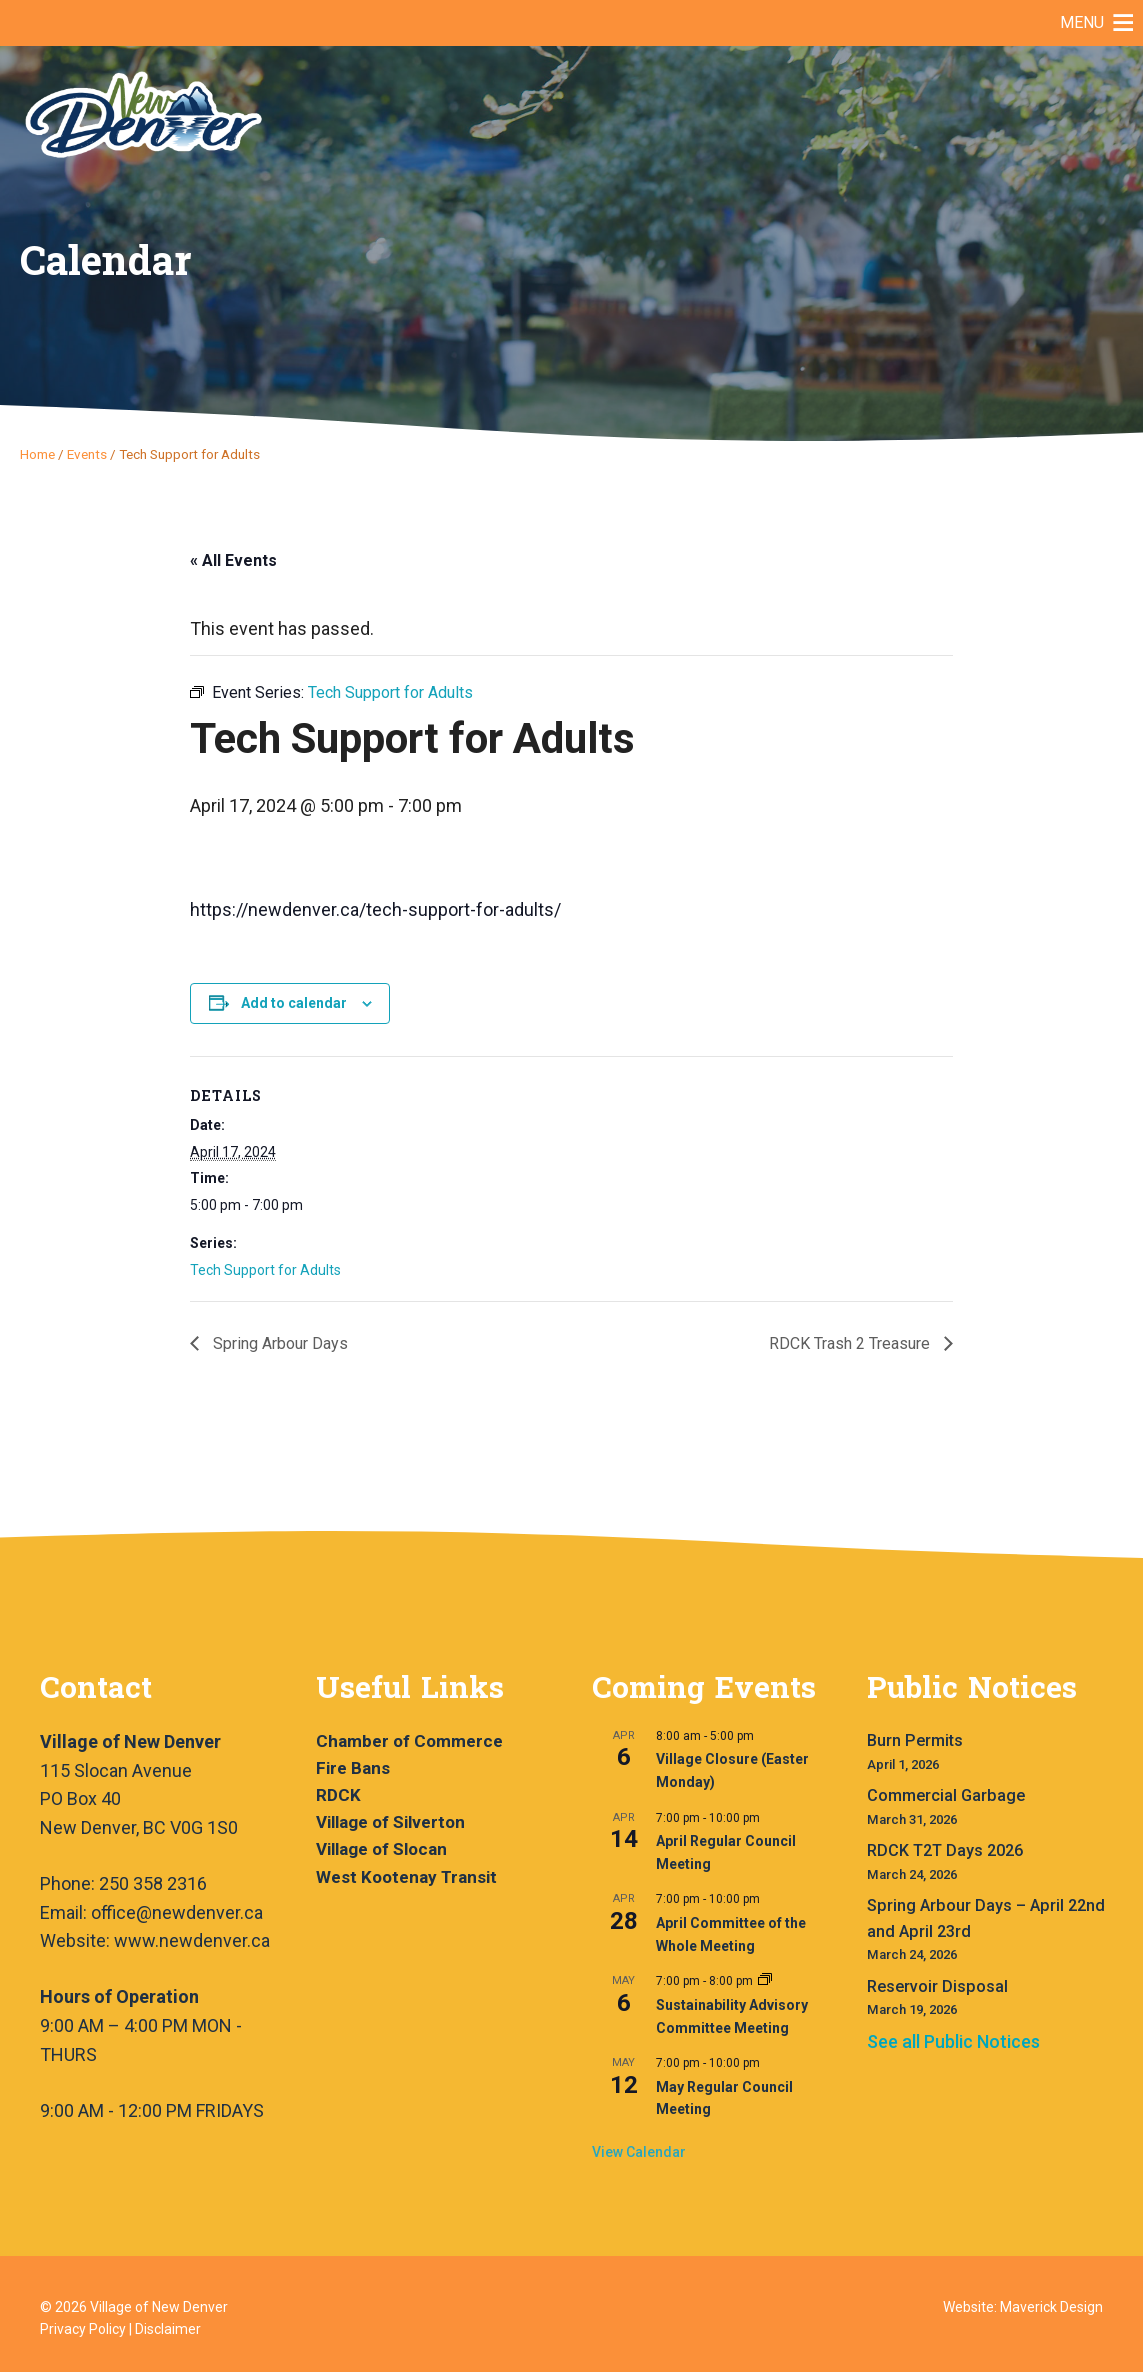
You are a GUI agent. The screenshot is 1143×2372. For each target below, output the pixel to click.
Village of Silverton (390, 1822)
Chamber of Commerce (409, 1741)
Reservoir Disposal (937, 1986)
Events (87, 454)
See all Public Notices (953, 2041)
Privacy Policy (83, 2329)
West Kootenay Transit (406, 1877)
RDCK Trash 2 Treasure (851, 1343)
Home (37, 454)
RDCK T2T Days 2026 (945, 1850)
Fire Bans (353, 1768)
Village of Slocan (381, 1849)
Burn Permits (915, 1740)
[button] (1082, 23)
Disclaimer (168, 2329)
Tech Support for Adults (265, 1270)
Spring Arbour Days (278, 1343)
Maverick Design (1051, 2307)
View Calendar (639, 2152)
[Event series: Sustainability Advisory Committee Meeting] (765, 1981)
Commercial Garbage (946, 1795)
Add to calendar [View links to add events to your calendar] (294, 1003)
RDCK (338, 1795)
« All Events (233, 560)
